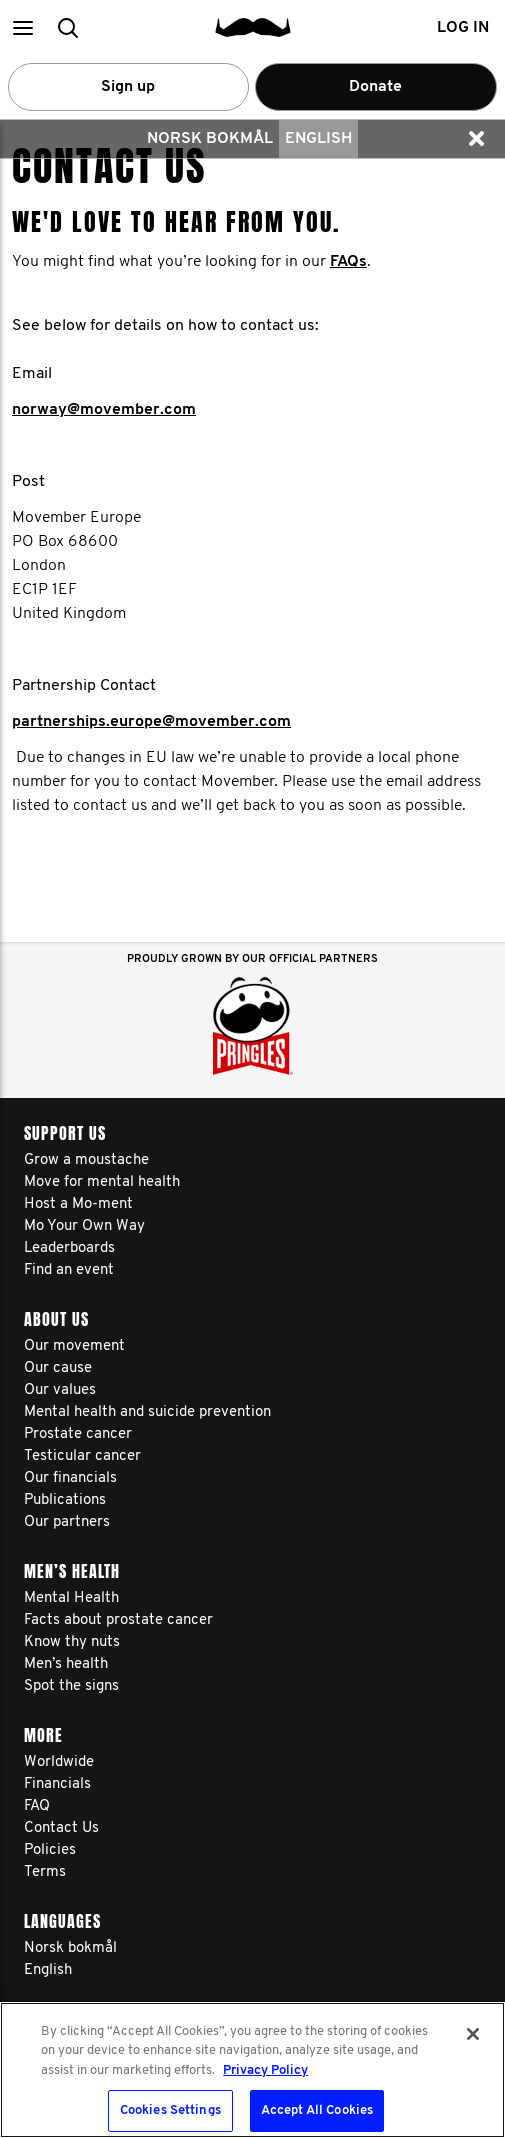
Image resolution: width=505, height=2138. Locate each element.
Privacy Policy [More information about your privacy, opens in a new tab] (265, 2070)
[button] (22, 27)
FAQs (348, 262)
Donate (375, 87)
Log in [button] (463, 28)
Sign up (128, 87)
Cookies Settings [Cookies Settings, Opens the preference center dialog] (170, 2110)
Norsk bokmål (210, 139)
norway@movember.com (104, 410)
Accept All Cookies (317, 2110)
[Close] (473, 2034)
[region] (252, 2070)
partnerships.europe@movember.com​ (151, 722)
